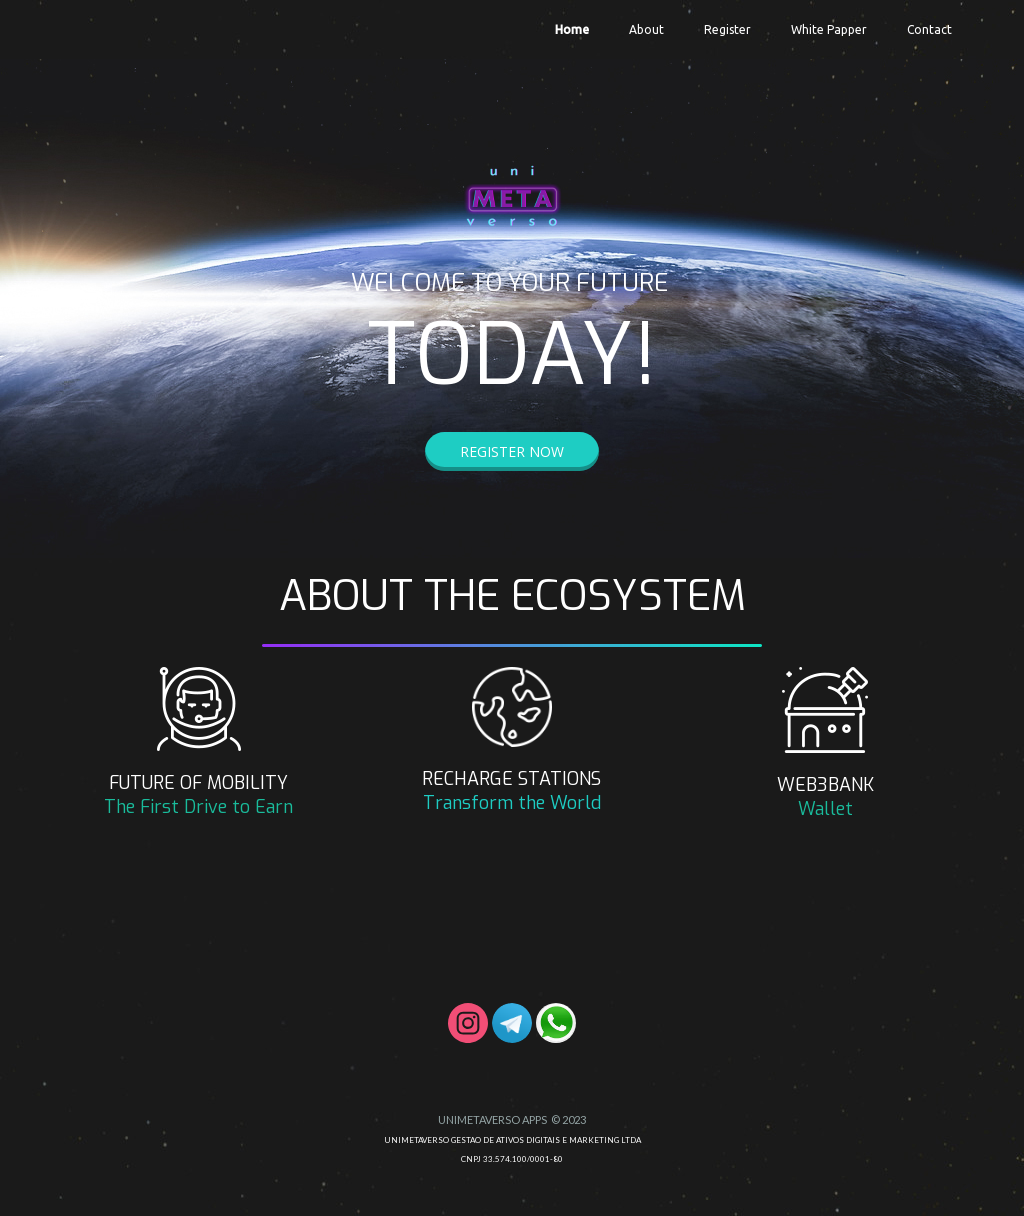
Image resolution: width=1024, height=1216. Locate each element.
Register (727, 29)
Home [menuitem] (572, 29)
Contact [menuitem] (929, 29)
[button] (512, 451)
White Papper (829, 29)
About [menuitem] (646, 29)
